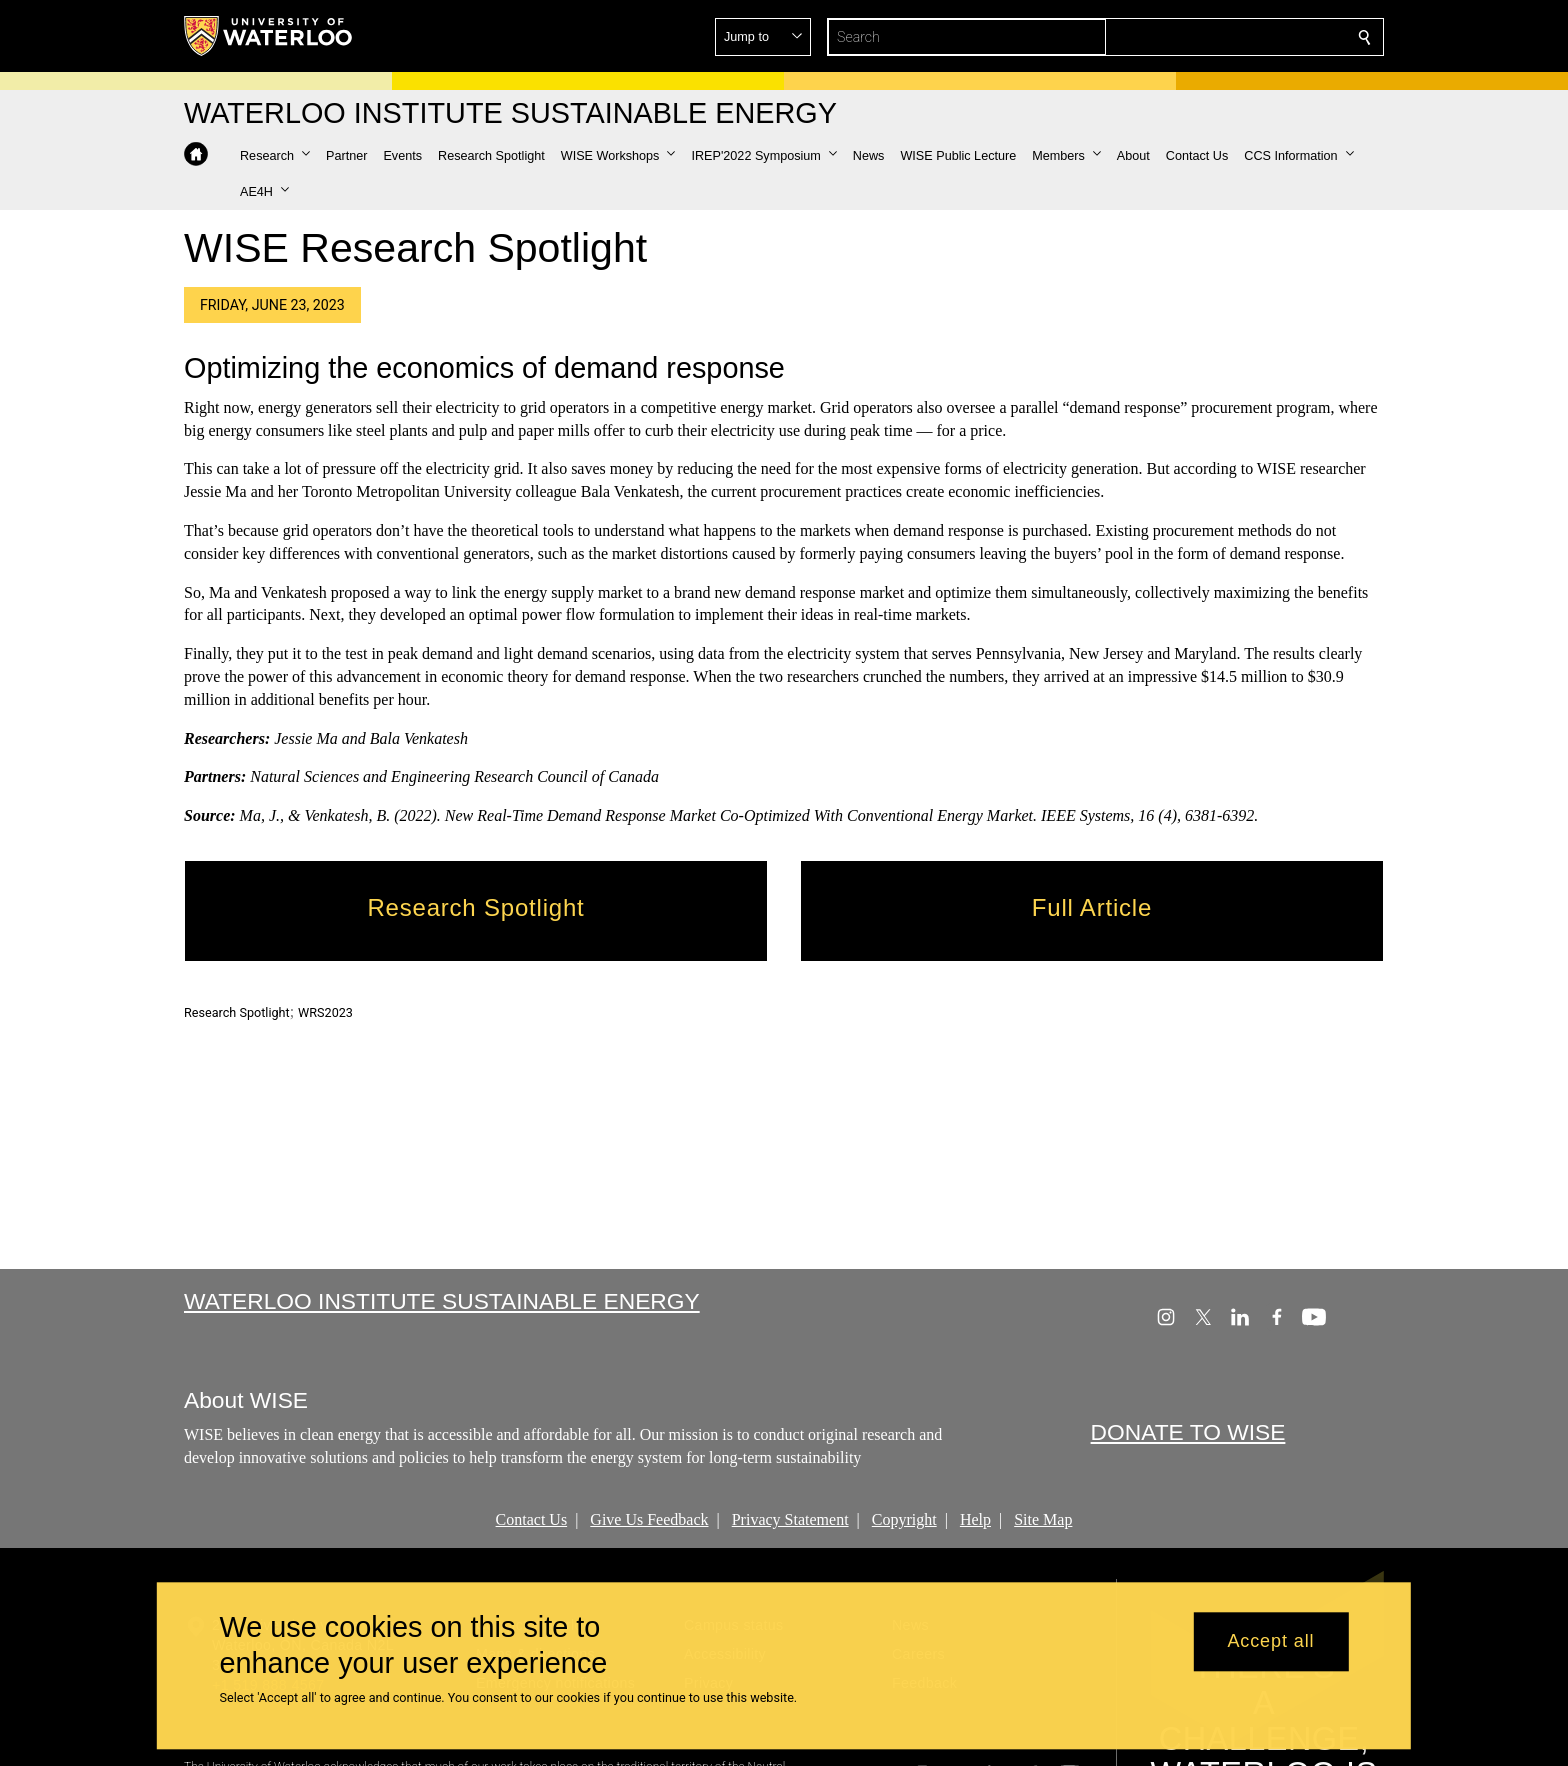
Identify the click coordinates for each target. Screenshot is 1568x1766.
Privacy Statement (790, 1519)
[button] (1220, 37)
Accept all (1270, 1642)
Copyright (904, 1519)
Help (975, 1519)
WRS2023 (325, 1012)
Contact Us (532, 1519)
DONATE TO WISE (1188, 1433)
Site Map (1043, 1519)
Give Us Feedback (649, 1519)
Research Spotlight (237, 1012)
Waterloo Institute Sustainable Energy (442, 1301)
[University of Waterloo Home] (269, 36)
